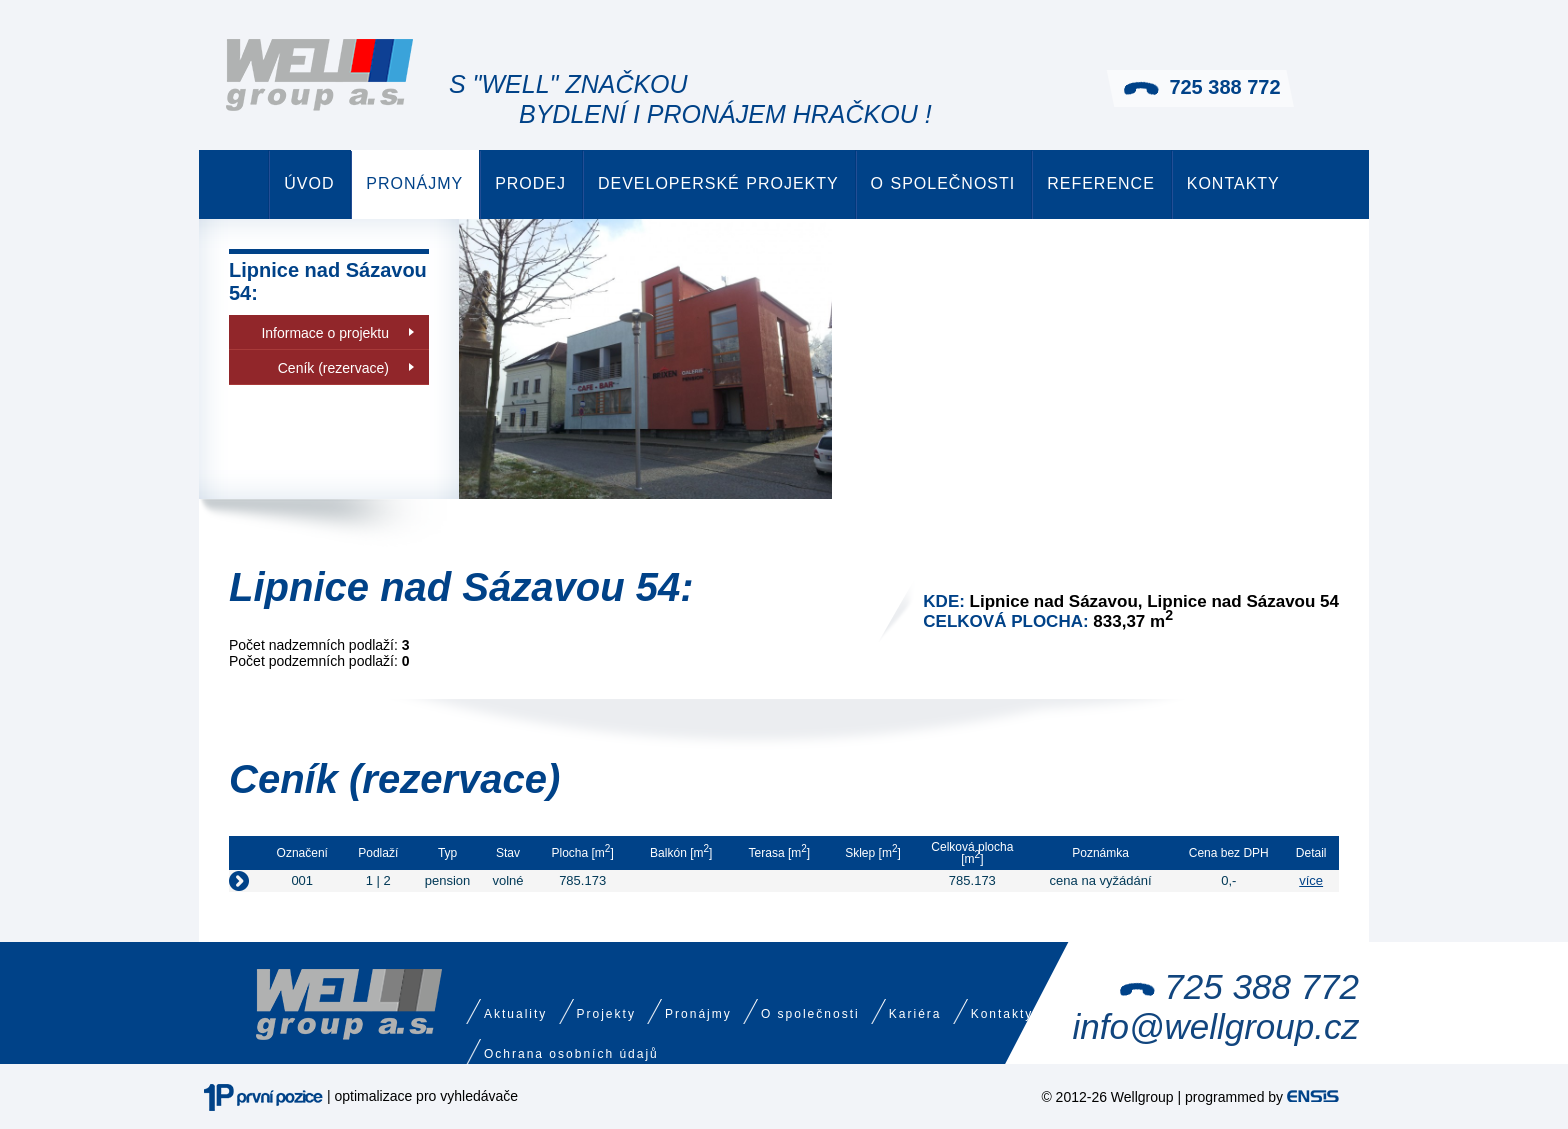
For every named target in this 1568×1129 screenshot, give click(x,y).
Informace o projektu (325, 333)
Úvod (309, 183)
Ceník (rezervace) (333, 368)
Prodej (530, 183)
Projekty (606, 1014)
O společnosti (943, 183)
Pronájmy (414, 183)
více (1311, 880)
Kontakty (1233, 183)
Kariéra (915, 1014)
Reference (1101, 183)
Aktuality (515, 1014)
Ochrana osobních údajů (571, 1054)
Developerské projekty (718, 183)
